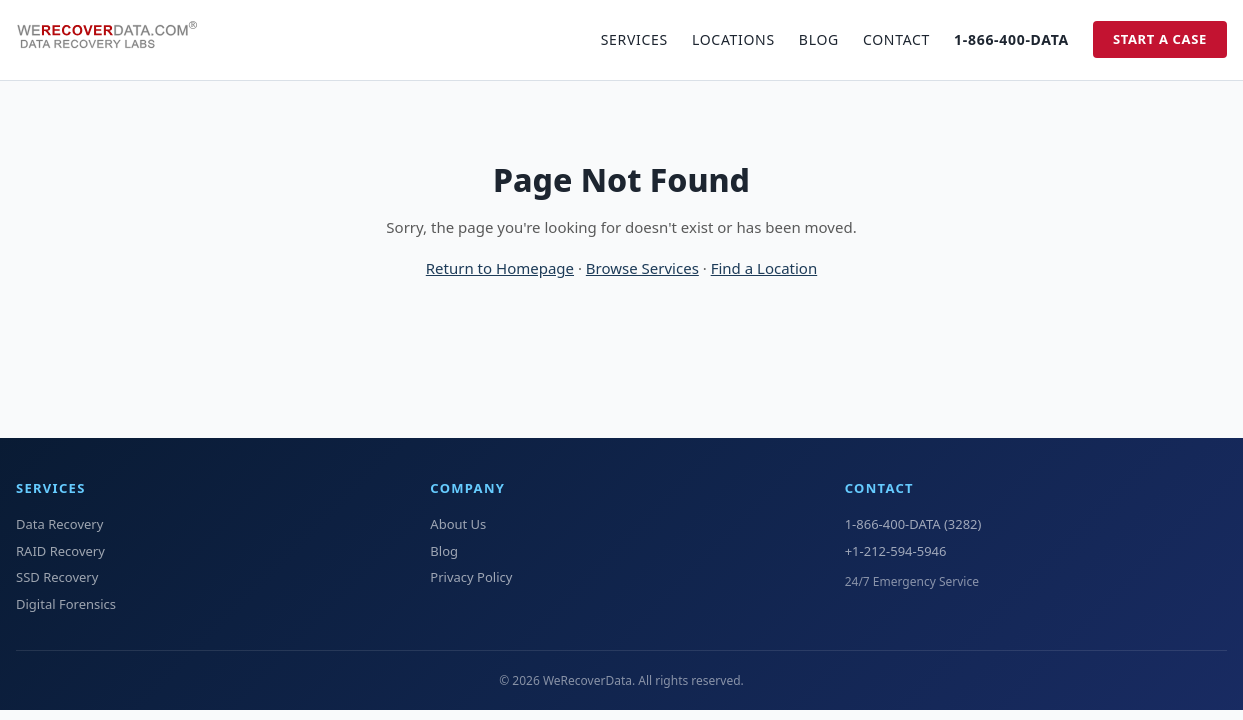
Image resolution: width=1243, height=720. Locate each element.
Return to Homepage (500, 268)
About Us (458, 524)
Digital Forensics (66, 604)
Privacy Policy (471, 577)
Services (634, 39)
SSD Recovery (57, 577)
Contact (896, 39)
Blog (819, 39)
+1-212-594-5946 (896, 551)
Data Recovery (59, 524)
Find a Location (764, 268)
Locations (733, 39)
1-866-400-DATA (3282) (913, 524)
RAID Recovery (60, 551)
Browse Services (642, 268)
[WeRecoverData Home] (116, 40)
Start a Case (1160, 39)
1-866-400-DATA (1011, 39)
